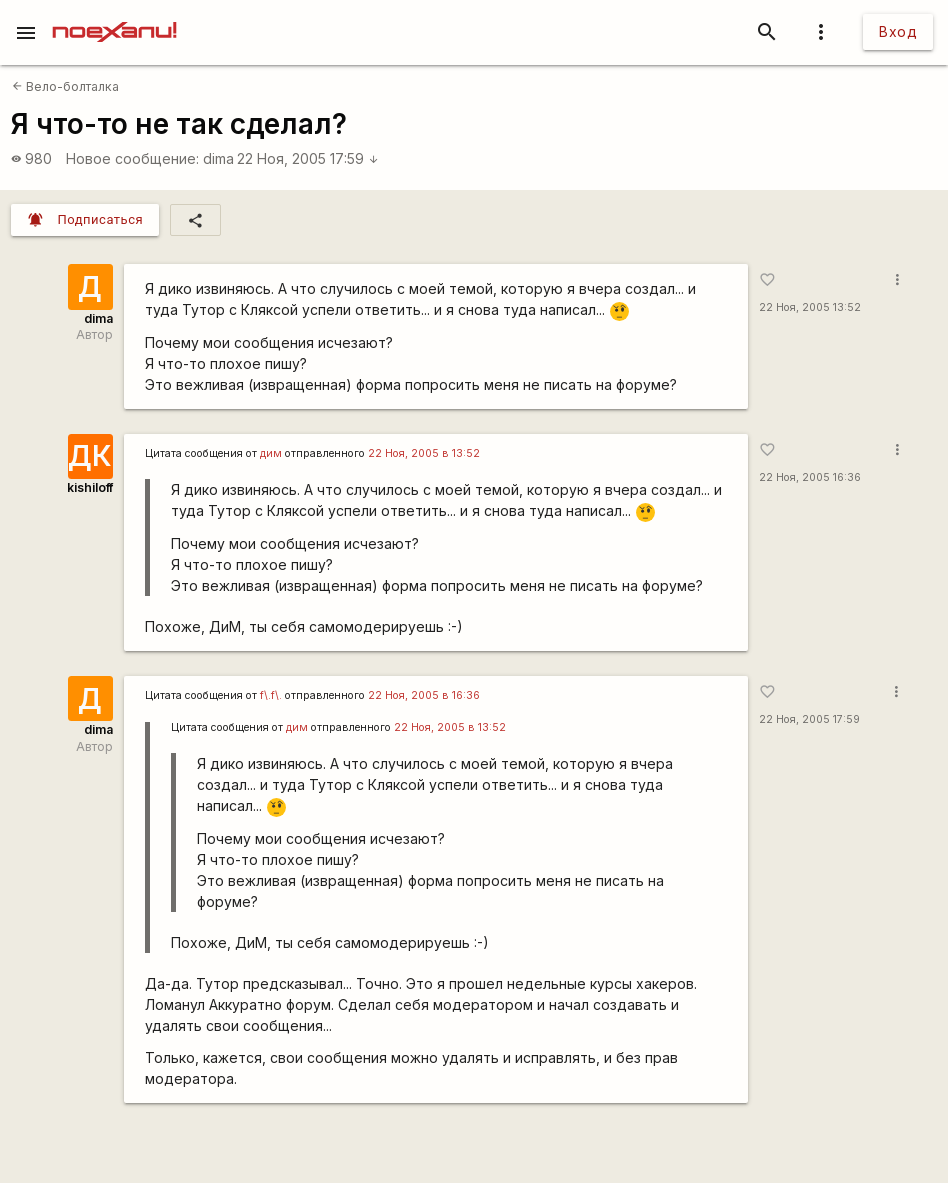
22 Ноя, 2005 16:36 (810, 477)
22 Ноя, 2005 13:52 (810, 307)
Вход (898, 31)
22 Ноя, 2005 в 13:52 (424, 453)
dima (218, 158)
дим (271, 453)
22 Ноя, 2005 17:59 (308, 158)
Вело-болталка (65, 86)
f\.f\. (271, 695)
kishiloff (90, 487)
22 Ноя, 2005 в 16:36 (424, 695)
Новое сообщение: (132, 158)
